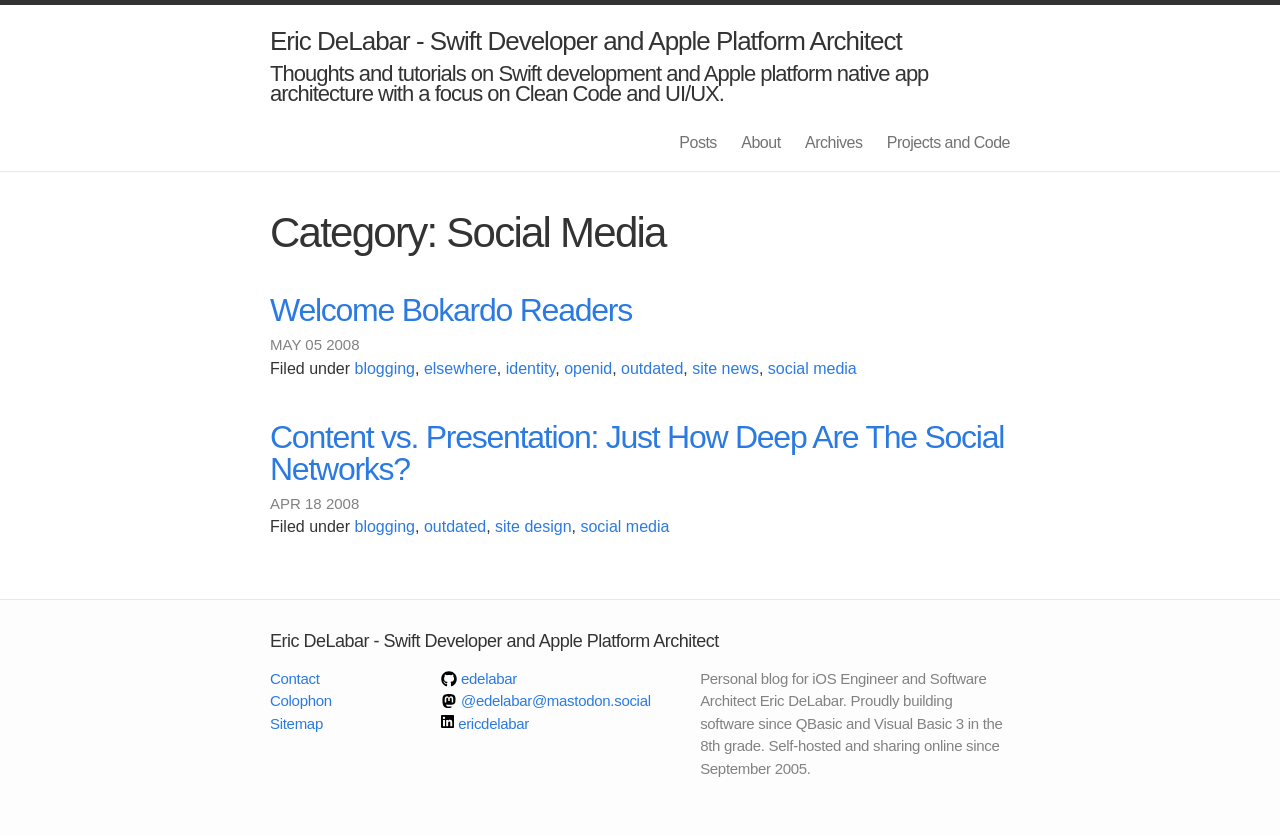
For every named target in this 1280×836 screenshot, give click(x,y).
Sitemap (296, 723)
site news (725, 368)
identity (531, 368)
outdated (652, 368)
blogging (385, 368)
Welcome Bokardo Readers (451, 310)
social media (812, 368)
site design (533, 526)
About (760, 142)
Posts (698, 142)
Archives (833, 142)
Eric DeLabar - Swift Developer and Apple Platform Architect (586, 41)
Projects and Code (948, 142)
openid (588, 368)
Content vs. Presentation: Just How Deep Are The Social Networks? (637, 453)
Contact (295, 678)
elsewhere (460, 368)
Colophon (301, 700)
